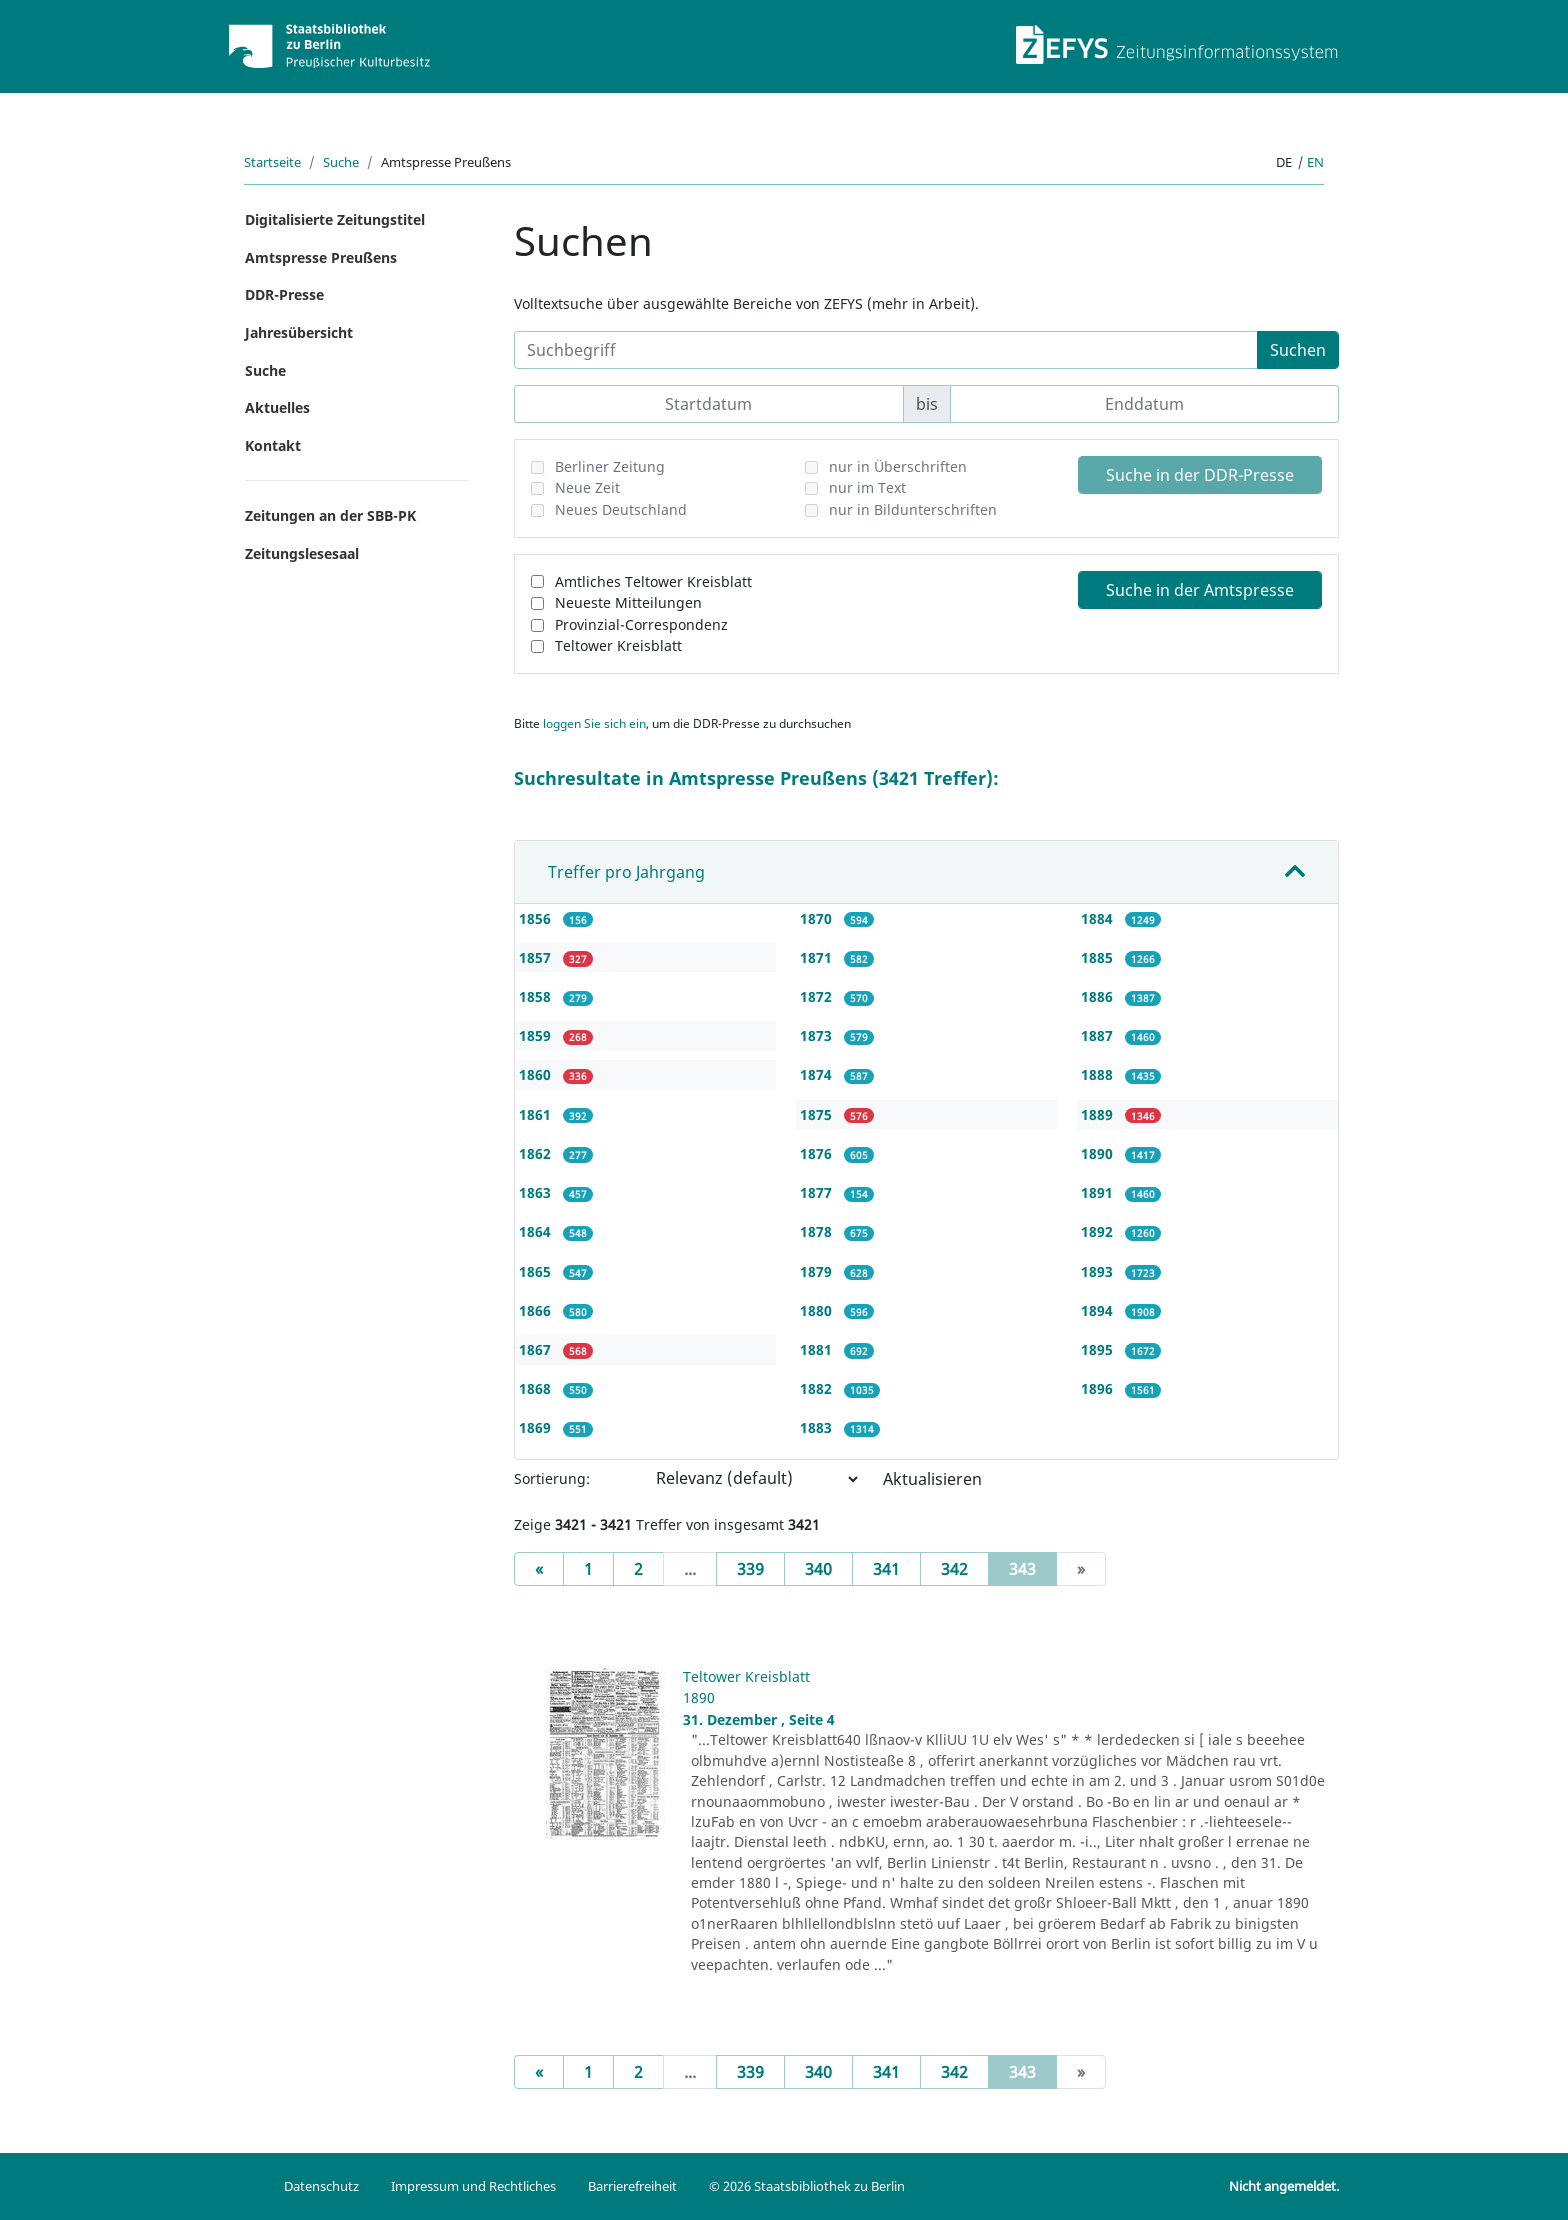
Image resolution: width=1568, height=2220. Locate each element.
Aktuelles (277, 407)
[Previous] (539, 1569)
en (1315, 162)
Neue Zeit (587, 487)
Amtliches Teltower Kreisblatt (653, 581)
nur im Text (867, 487)
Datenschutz (321, 2186)
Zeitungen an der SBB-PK (330, 515)
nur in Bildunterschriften (913, 509)
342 (954, 1569)
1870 (818, 918)
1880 (818, 1310)
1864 (537, 1231)
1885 (1099, 957)
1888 (1099, 1074)
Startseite (272, 162)
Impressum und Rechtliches (473, 2186)
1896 (1099, 1388)
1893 (1099, 1271)
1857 (537, 957)
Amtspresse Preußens (321, 257)
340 (818, 1569)
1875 (818, 1114)
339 (750, 1569)
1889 (1099, 1114)
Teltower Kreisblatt (618, 645)
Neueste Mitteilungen (628, 602)
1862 (537, 1153)
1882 (818, 1388)
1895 (1099, 1349)
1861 (537, 1114)
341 (886, 1569)
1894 (1099, 1310)
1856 (537, 918)
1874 (818, 1074)
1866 (537, 1310)
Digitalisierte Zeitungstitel (335, 219)
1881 (818, 1349)
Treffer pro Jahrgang (626, 872)
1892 (1099, 1231)
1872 (818, 996)
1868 (537, 1388)
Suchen (1298, 350)
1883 (818, 1427)
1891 (1099, 1192)
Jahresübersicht (299, 332)
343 (1033, 1568)
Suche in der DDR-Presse (1200, 475)
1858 (537, 996)
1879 (818, 1271)
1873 (818, 1035)
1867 (537, 1349)
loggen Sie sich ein (594, 723)
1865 (537, 1271)
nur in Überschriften (898, 466)
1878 (818, 1231)
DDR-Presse (284, 294)
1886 (1099, 996)
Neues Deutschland (621, 509)
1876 (818, 1153)
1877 (818, 1192)
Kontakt (273, 445)
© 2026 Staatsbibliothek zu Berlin (807, 2186)
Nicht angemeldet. (1284, 2186)
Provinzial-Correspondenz (641, 624)
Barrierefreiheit (632, 2186)
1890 (1099, 1153)
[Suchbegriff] (886, 350)
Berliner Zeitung (610, 466)
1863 (537, 1192)
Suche (341, 162)
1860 (537, 1074)
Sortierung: (552, 1478)
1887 (1099, 1035)
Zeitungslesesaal (302, 553)
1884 (1099, 918)
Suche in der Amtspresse (1200, 590)
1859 (537, 1035)
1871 (818, 957)
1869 (537, 1427)
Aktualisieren (932, 1479)
